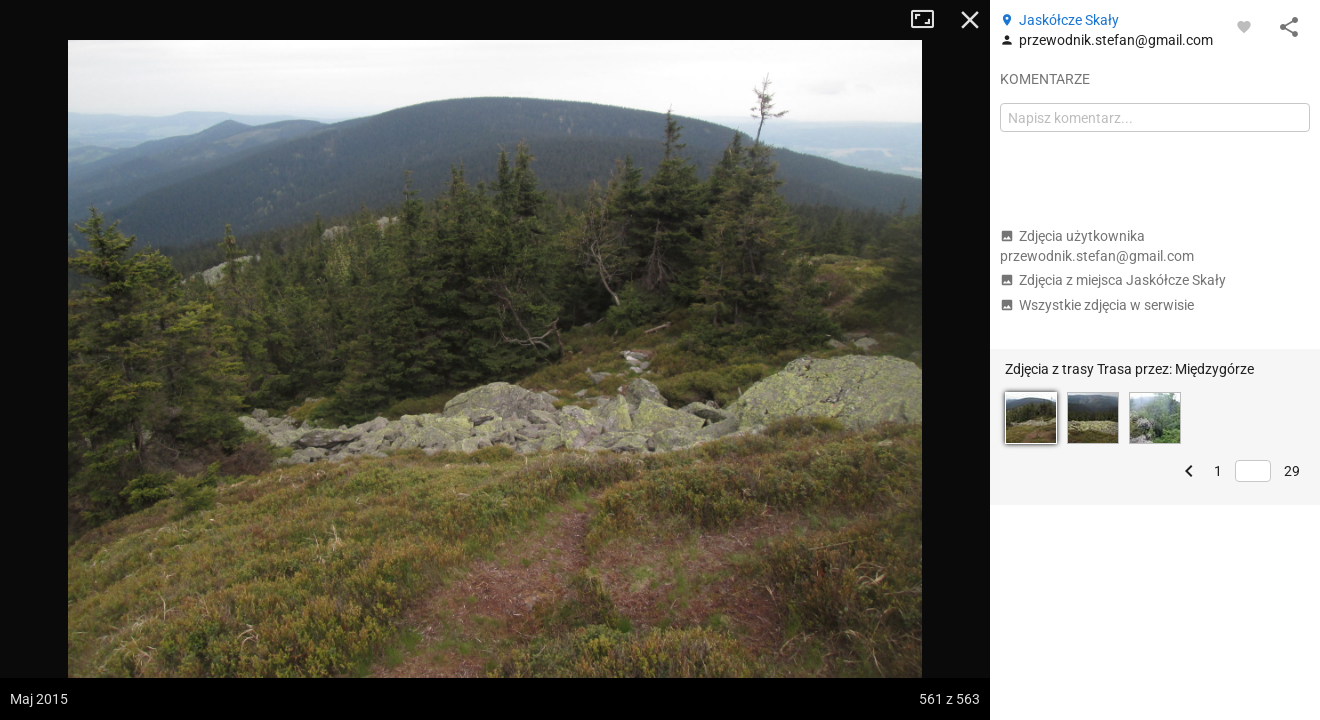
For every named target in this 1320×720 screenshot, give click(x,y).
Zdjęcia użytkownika (1097, 246)
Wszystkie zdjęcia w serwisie (1097, 305)
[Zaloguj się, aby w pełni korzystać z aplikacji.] (1244, 26)
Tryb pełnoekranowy (930, 20)
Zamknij (970, 20)
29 (1292, 471)
